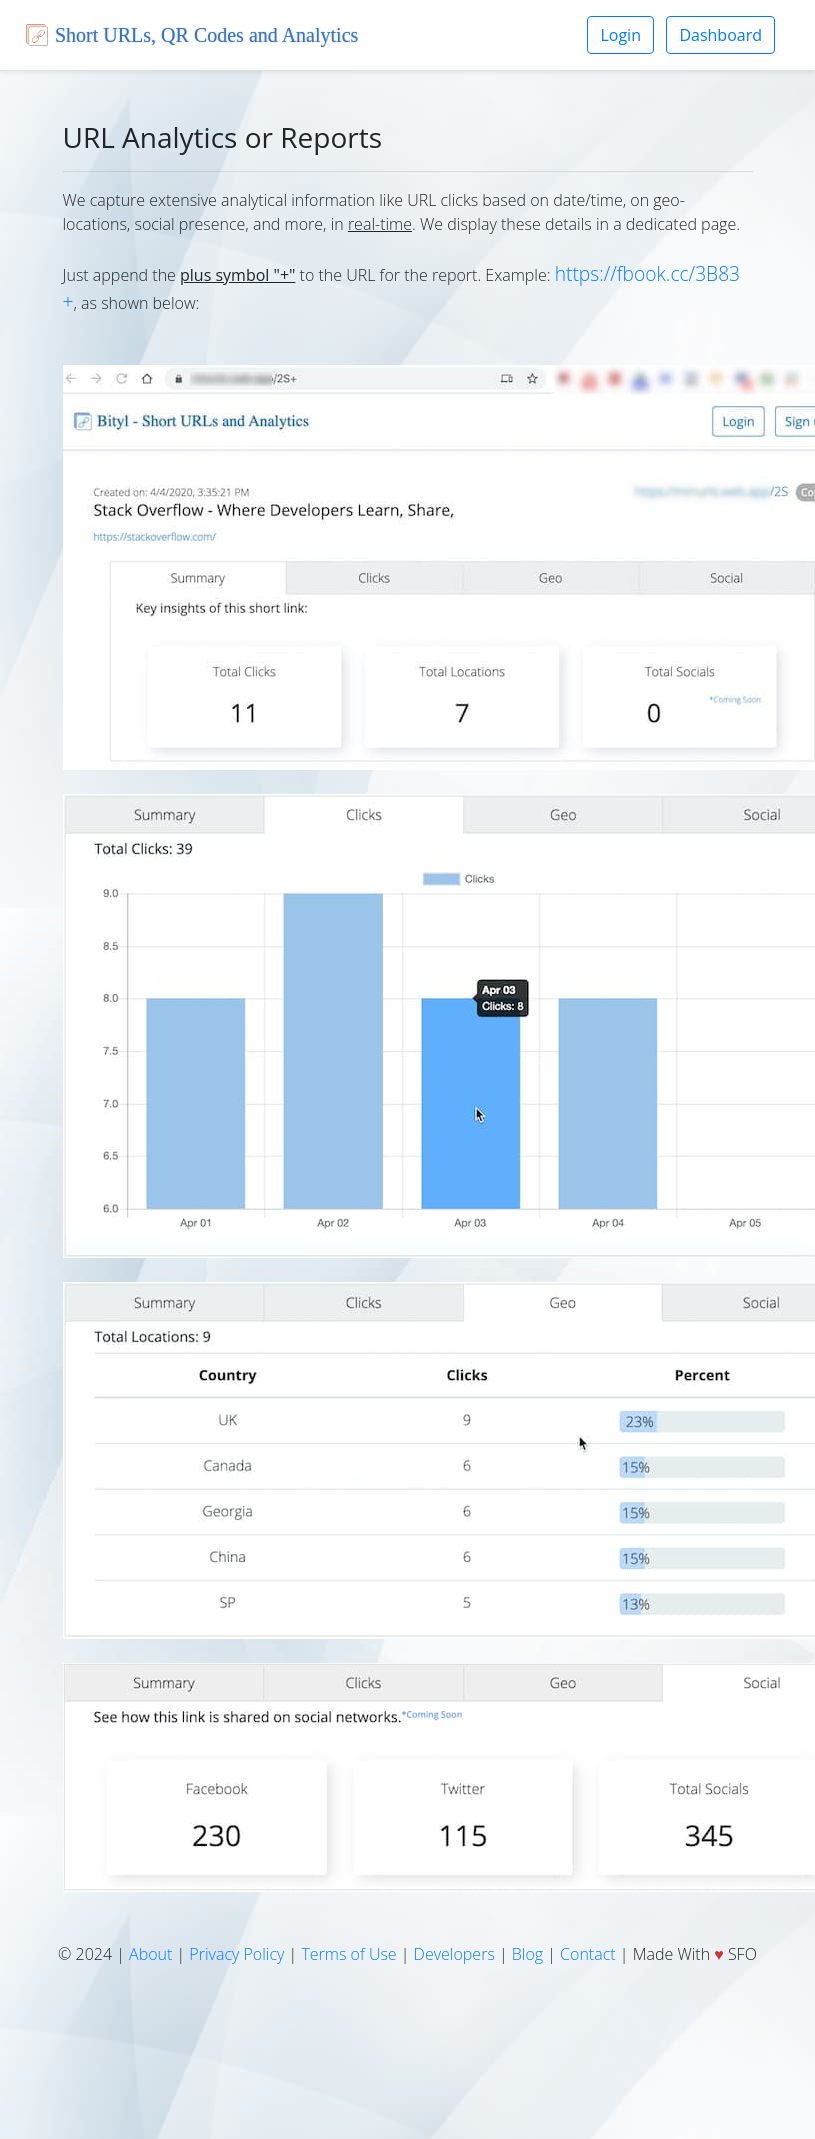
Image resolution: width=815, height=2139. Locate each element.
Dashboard (720, 35)
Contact (588, 1954)
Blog (527, 1954)
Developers (454, 1954)
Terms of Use (348, 1954)
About (150, 1954)
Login (620, 35)
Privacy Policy (236, 1954)
